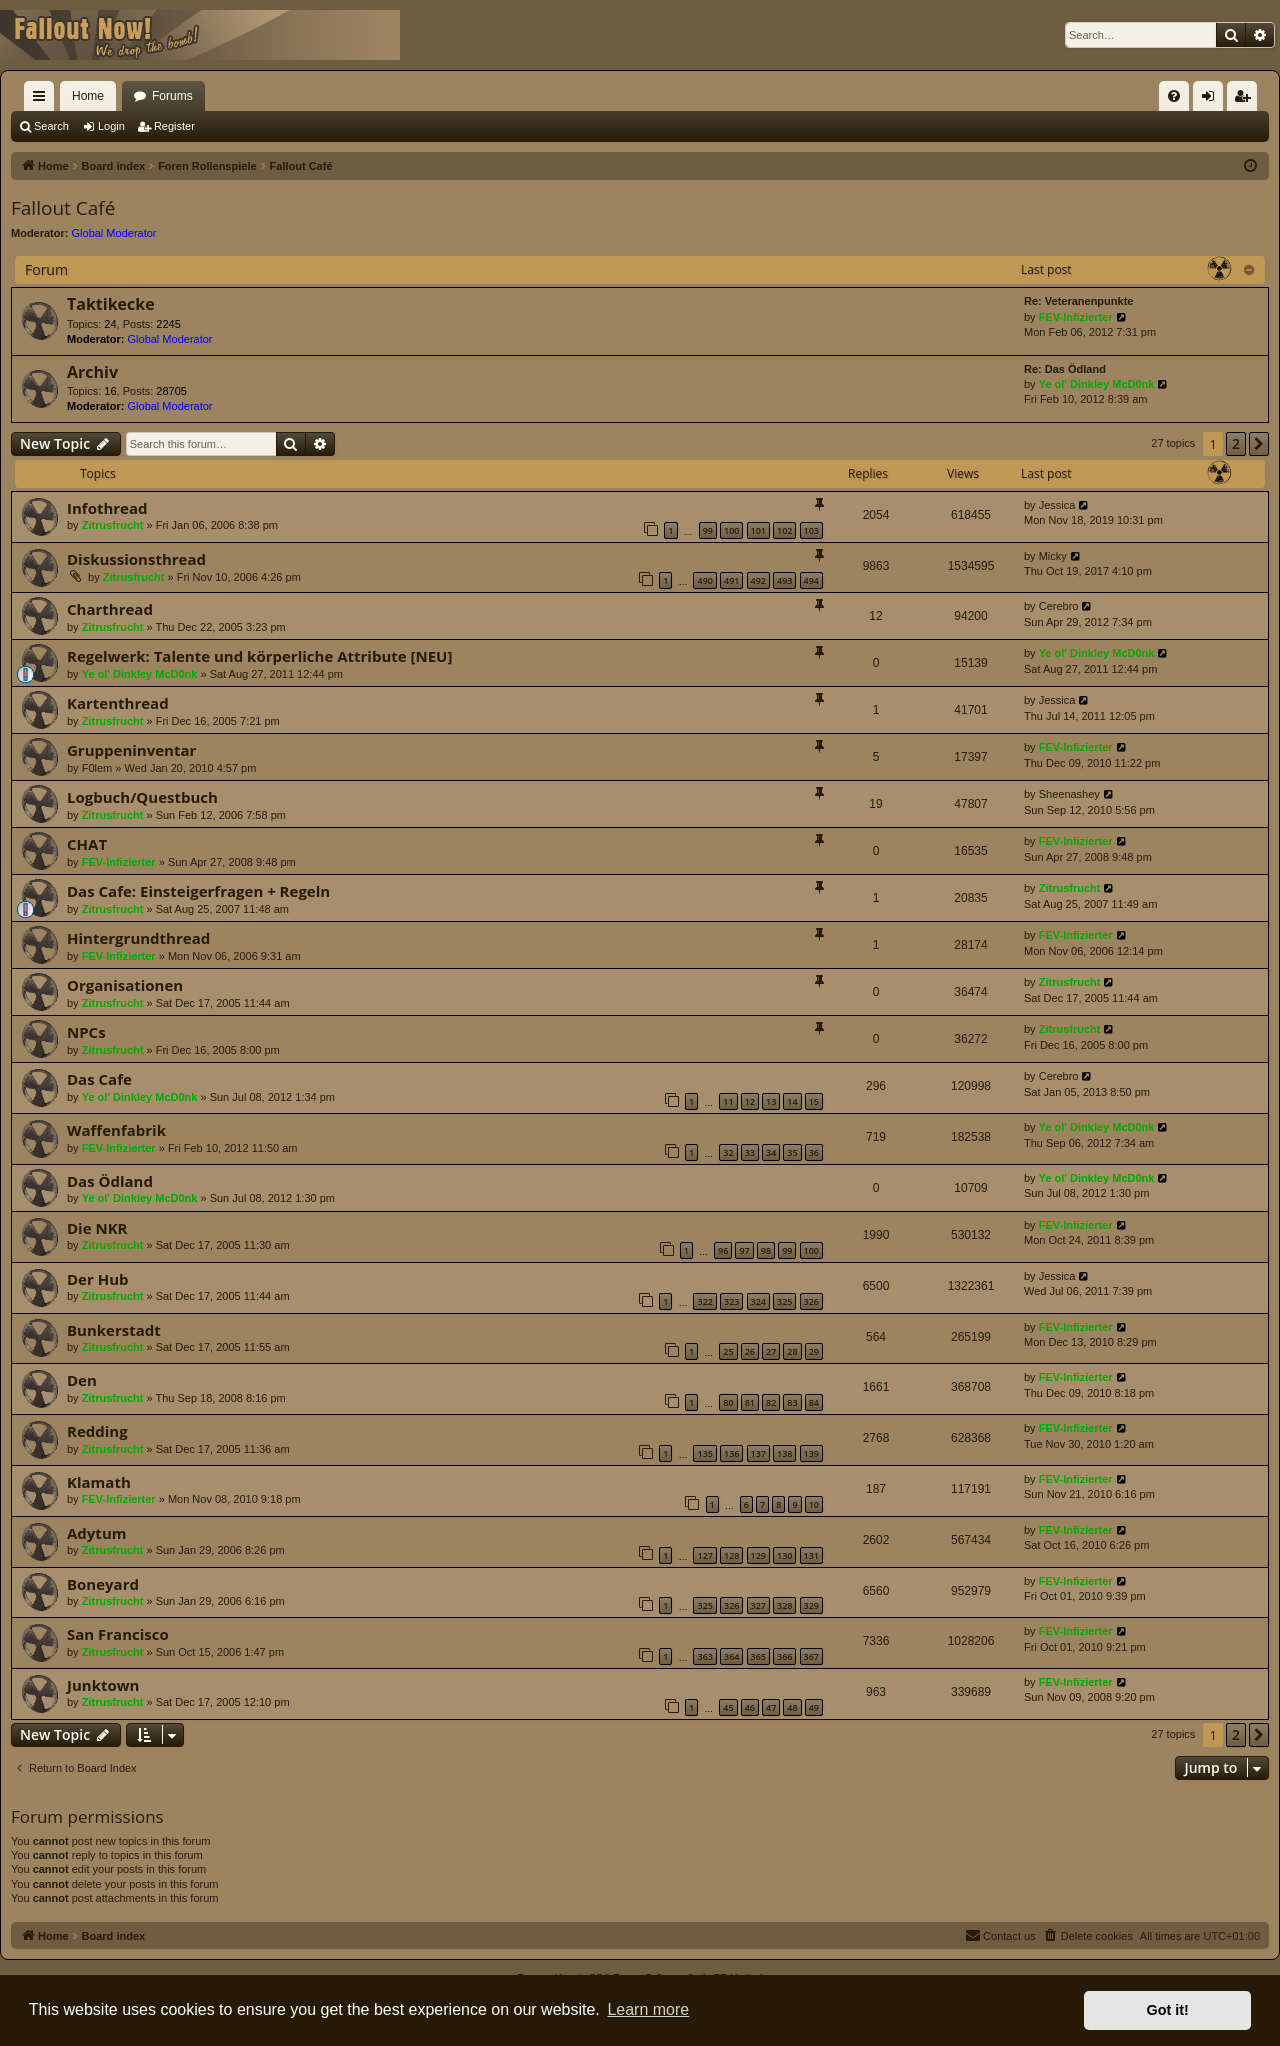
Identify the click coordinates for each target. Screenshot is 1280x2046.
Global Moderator (114, 233)
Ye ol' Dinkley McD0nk (1097, 384)
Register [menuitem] (1246, 100)
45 (728, 1707)
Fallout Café (63, 208)
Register (174, 126)
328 (784, 1605)
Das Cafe (99, 1079)
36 (814, 1152)
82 (771, 1402)
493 (784, 580)
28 (792, 1351)
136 (731, 1453)
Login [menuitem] (1212, 100)
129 (758, 1555)
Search (51, 126)
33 (750, 1152)
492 (758, 580)
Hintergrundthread (138, 938)
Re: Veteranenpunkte (1078, 301)
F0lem (97, 768)
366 (784, 1656)
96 (723, 1250)
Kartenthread (118, 703)
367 (811, 1656)
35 (792, 1152)
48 (792, 1707)
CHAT (87, 844)
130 (784, 1555)
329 (811, 1605)
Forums (172, 96)
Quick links (43, 100)
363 (704, 1656)
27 (771, 1351)
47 (771, 1707)
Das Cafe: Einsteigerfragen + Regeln (198, 891)
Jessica (1057, 505)
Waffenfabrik (116, 1130)
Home (88, 96)
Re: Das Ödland (1065, 369)
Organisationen (125, 985)
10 (814, 1504)
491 (731, 580)
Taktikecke (111, 304)
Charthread (110, 609)
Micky (1053, 556)
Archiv (92, 372)
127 (704, 1555)
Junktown (103, 1685)
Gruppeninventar (131, 750)
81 (750, 1402)
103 (811, 530)
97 (744, 1250)
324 (758, 1301)
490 (704, 580)
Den (82, 1380)
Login (111, 126)
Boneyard (103, 1584)
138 (784, 1453)
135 (704, 1453)
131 (811, 1555)
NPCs (86, 1032)
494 (811, 580)
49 (814, 1707)
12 (750, 1101)
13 (771, 1101)
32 (728, 1152)
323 (731, 1301)
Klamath (99, 1482)
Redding (97, 1431)
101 (758, 530)
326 (811, 1301)
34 (771, 1152)
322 (704, 1301)
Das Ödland (110, 1181)
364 (731, 1656)
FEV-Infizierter (1076, 317)
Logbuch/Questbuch (142, 797)
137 (758, 1453)
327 (758, 1605)
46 (750, 1707)
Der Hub (98, 1279)
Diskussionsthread (136, 559)
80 (728, 1402)
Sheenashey (1069, 794)
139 (811, 1453)
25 (728, 1351)
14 (792, 1101)
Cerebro (1059, 606)
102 (784, 530)
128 (731, 1555)
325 (784, 1301)
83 (792, 1402)
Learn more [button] (648, 2009)
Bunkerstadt (114, 1330)
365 (758, 1656)
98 (766, 1250)
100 (731, 530)
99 (708, 530)
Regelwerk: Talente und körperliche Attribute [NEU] (259, 656)
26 (750, 1351)
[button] (1259, 444)
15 (814, 1101)
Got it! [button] (1168, 2010)
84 (814, 1402)
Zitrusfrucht (113, 525)
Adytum (96, 1533)
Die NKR (97, 1228)
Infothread (107, 508)
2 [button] (1236, 443)
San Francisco (118, 1634)
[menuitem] (1174, 96)
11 (728, 1101)
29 (814, 1351)
